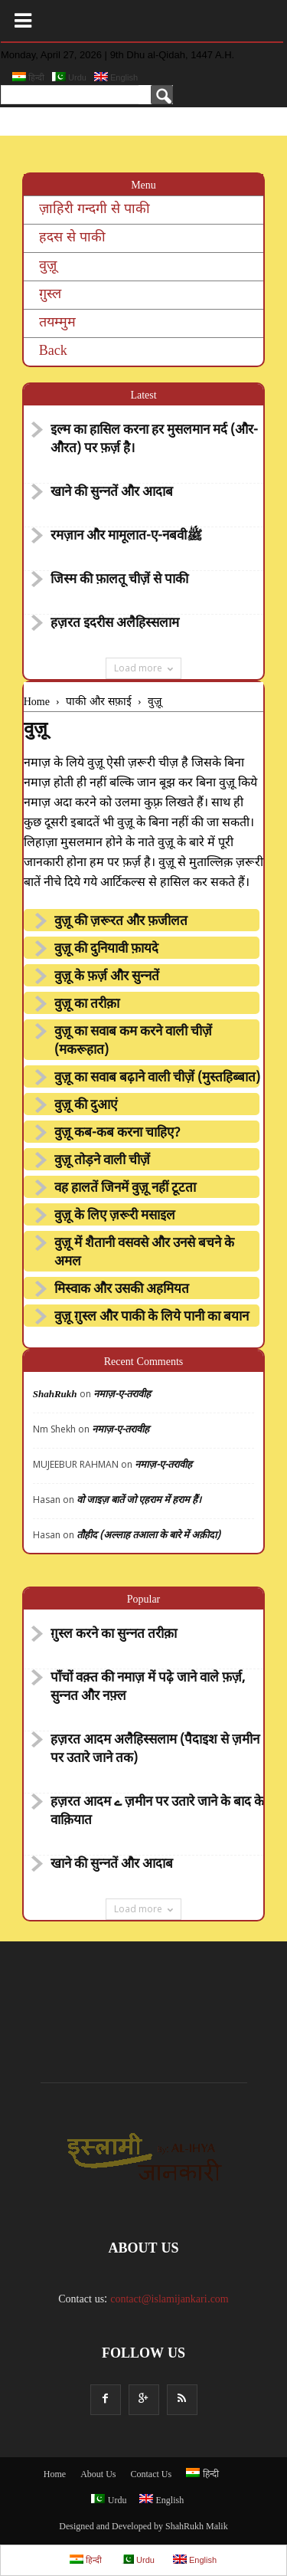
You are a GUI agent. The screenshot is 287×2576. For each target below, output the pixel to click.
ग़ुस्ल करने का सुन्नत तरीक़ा (114, 1634)
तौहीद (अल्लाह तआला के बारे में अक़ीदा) (148, 1535)
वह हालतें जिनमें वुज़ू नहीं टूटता (125, 1188)
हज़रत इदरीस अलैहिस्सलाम (115, 623)
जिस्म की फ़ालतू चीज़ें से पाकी (119, 580)
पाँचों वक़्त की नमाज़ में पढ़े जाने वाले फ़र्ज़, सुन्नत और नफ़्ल (148, 1687)
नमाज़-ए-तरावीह (122, 1394)
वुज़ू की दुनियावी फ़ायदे (106, 949)
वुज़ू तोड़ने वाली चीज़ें (102, 1161)
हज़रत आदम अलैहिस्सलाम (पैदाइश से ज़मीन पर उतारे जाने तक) (155, 1749)
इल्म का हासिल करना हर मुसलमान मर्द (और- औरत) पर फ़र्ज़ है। (154, 440)
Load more (143, 667)
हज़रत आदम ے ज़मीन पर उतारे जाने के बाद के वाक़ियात (157, 1811)
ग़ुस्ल (50, 295)
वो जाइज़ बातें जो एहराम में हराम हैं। (139, 1500)
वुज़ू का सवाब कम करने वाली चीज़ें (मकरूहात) (133, 1041)
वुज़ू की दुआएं (85, 1106)
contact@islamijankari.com (169, 2299)
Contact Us (151, 2475)
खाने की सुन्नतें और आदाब (112, 492)
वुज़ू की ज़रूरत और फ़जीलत (121, 922)
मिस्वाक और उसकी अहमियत (121, 1289)
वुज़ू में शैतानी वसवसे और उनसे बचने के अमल (144, 1253)
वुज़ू (48, 266)
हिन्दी (28, 77)
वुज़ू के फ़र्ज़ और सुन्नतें (106, 977)
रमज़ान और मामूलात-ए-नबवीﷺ (127, 536)
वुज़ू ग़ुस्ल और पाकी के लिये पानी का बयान (151, 1317)
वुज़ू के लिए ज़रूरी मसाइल (114, 1216)
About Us (98, 2475)
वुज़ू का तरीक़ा (86, 1004)
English (116, 77)
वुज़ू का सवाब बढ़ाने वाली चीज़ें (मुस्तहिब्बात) (157, 1078)
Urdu (69, 77)
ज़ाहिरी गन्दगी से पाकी (94, 209)
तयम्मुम (57, 323)
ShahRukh (55, 1394)
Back (53, 351)
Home (55, 2475)
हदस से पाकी (72, 238)
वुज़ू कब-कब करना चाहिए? (117, 1133)
